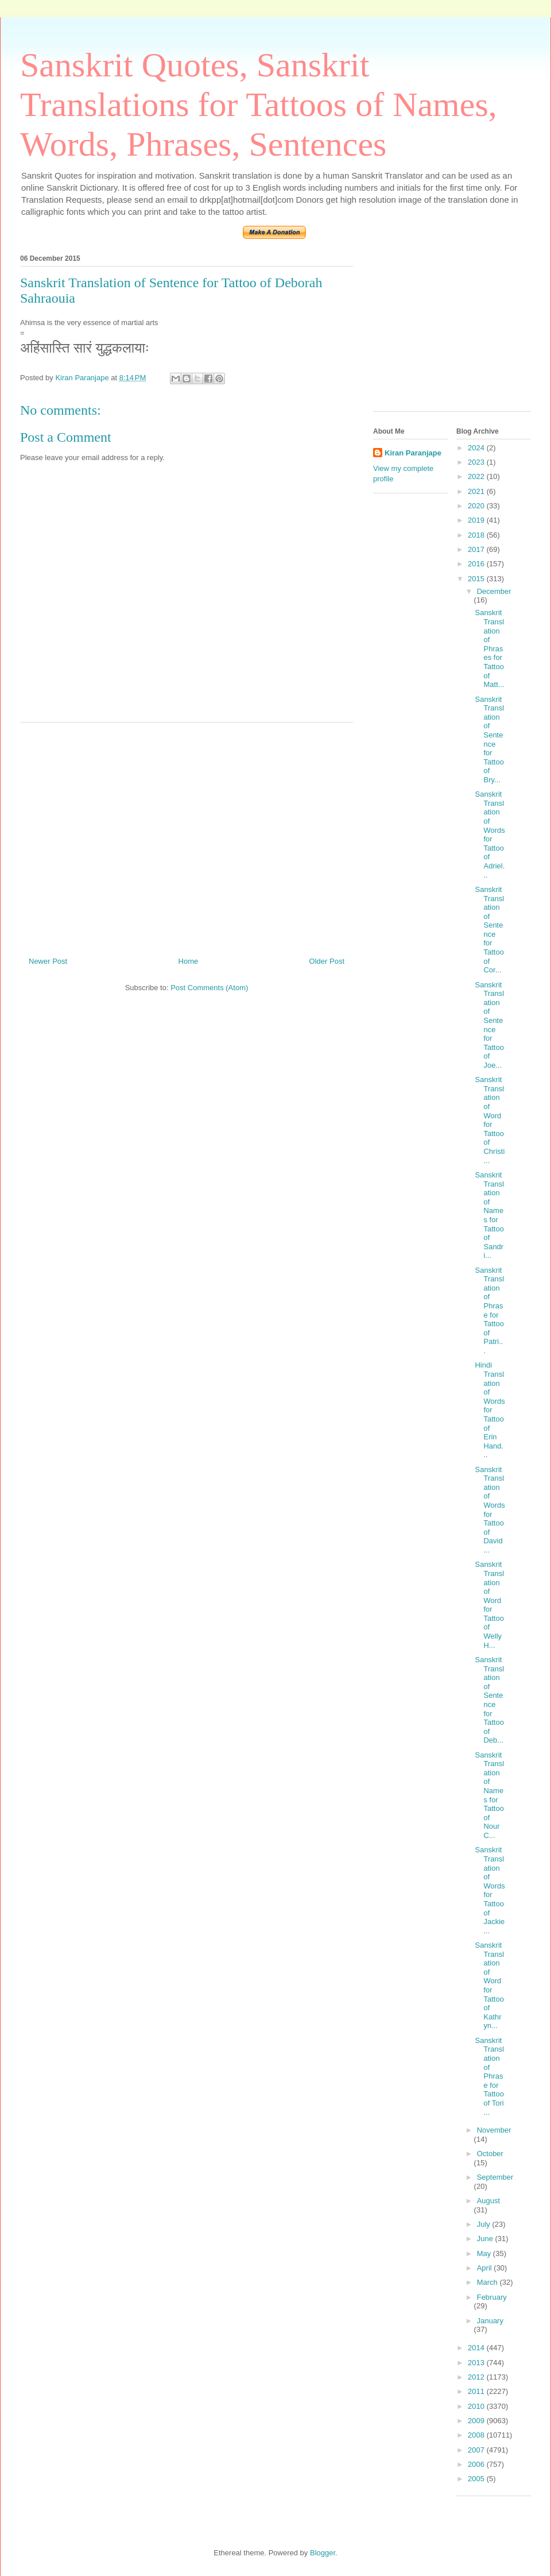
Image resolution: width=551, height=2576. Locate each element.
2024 (477, 447)
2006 (477, 2464)
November (494, 2130)
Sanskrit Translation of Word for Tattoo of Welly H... (489, 1604)
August (488, 2200)
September (495, 2177)
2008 (477, 2435)
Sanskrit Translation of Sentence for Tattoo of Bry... (489, 739)
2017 (477, 549)
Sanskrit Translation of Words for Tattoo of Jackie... (490, 1889)
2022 (477, 476)
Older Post (326, 961)
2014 (477, 2347)
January (490, 2320)
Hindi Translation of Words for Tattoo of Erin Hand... (490, 1410)
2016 (477, 563)
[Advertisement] (186, 835)
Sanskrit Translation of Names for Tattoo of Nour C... (489, 1795)
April (485, 2268)
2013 (477, 2362)
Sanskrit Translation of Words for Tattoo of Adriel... (490, 834)
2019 (477, 520)
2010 (477, 2406)
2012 (477, 2377)
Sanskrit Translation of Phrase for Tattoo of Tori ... (489, 2076)
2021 (477, 491)
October (490, 2153)
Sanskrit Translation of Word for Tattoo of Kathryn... (489, 1985)
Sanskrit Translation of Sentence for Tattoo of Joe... (489, 1024)
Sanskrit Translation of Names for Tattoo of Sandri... (489, 1215)
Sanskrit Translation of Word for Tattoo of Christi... (490, 1119)
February (492, 2297)
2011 (477, 2391)
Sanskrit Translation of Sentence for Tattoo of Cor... (489, 929)
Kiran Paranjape (413, 453)
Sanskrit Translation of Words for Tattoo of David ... (490, 1509)
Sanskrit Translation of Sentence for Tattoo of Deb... (489, 1699)
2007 (477, 2450)
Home (189, 961)
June (486, 2238)
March (488, 2282)
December (494, 591)
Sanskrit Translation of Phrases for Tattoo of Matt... (489, 648)
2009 (477, 2420)
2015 (477, 578)
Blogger (322, 2552)
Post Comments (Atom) (209, 987)
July (484, 2224)
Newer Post (48, 961)
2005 (477, 2478)
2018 (477, 535)
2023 (477, 462)
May (485, 2253)
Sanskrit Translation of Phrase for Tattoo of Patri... (489, 1310)
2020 (477, 505)
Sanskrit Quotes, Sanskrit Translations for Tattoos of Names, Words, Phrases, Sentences (258, 104)
